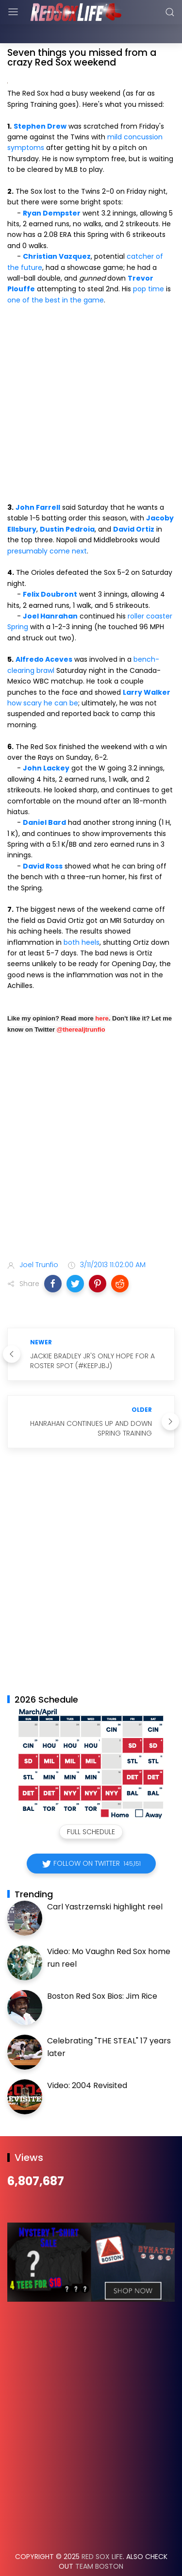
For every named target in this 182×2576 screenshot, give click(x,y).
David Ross (43, 842)
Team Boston (99, 2542)
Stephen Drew (40, 102)
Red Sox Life (102, 2532)
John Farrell (38, 483)
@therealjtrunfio (81, 1005)
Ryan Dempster (52, 189)
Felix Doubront (50, 570)
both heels (81, 918)
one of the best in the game (55, 276)
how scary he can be (42, 679)
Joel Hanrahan (50, 592)
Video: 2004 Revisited (87, 2061)
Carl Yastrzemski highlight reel (105, 1882)
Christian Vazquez (57, 232)
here (101, 994)
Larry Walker (146, 668)
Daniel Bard (44, 798)
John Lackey (46, 744)
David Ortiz (133, 505)
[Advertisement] (91, 1125)
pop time (148, 264)
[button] (53, 1259)
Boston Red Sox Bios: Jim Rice (102, 1971)
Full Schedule (91, 1807)
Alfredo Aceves (44, 635)
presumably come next (47, 527)
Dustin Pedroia (67, 505)
